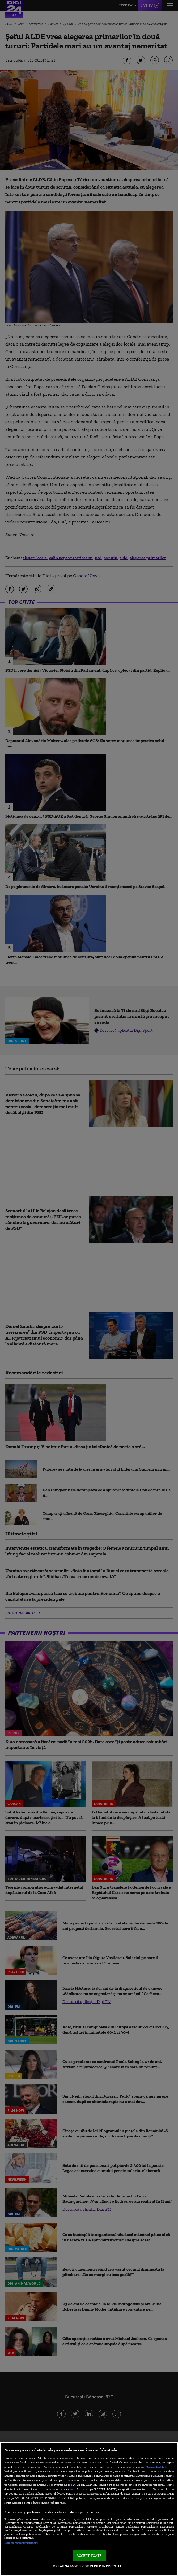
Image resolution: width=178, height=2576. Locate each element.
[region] (89, 2509)
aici (72, 2489)
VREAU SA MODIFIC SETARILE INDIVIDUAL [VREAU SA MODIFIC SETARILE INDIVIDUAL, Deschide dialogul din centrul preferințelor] (87, 2566)
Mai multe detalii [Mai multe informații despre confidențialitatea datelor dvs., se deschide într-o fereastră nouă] (156, 2467)
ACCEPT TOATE (89, 2556)
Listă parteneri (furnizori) (21, 2543)
